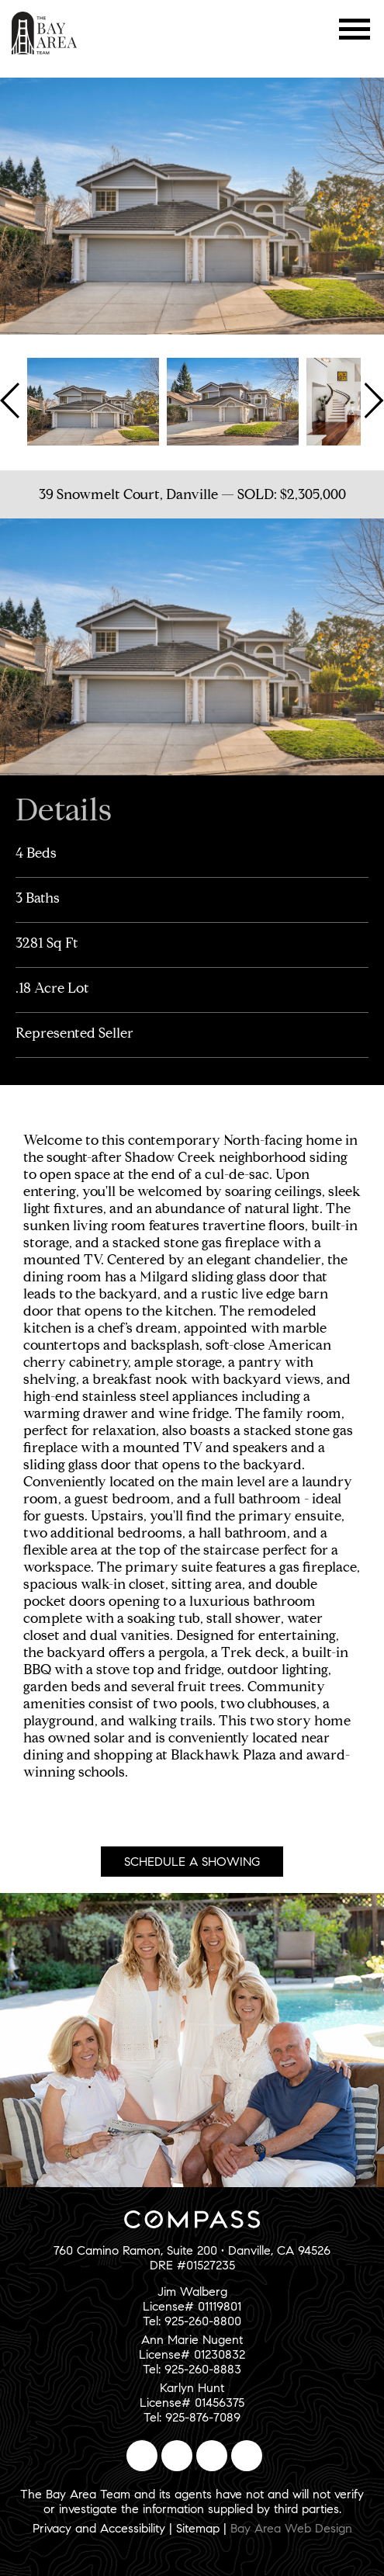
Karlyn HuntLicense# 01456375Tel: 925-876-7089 (192, 2402)
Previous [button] (11, 400)
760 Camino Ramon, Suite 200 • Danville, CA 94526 (192, 2250)
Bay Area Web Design (291, 2528)
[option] (93, 400)
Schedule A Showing (192, 1861)
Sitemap (198, 2528)
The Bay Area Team (45, 33)
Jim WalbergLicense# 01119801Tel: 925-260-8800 (192, 2306)
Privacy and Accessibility (99, 2528)
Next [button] (372, 400)
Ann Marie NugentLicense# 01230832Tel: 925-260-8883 (192, 2354)
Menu (354, 29)
